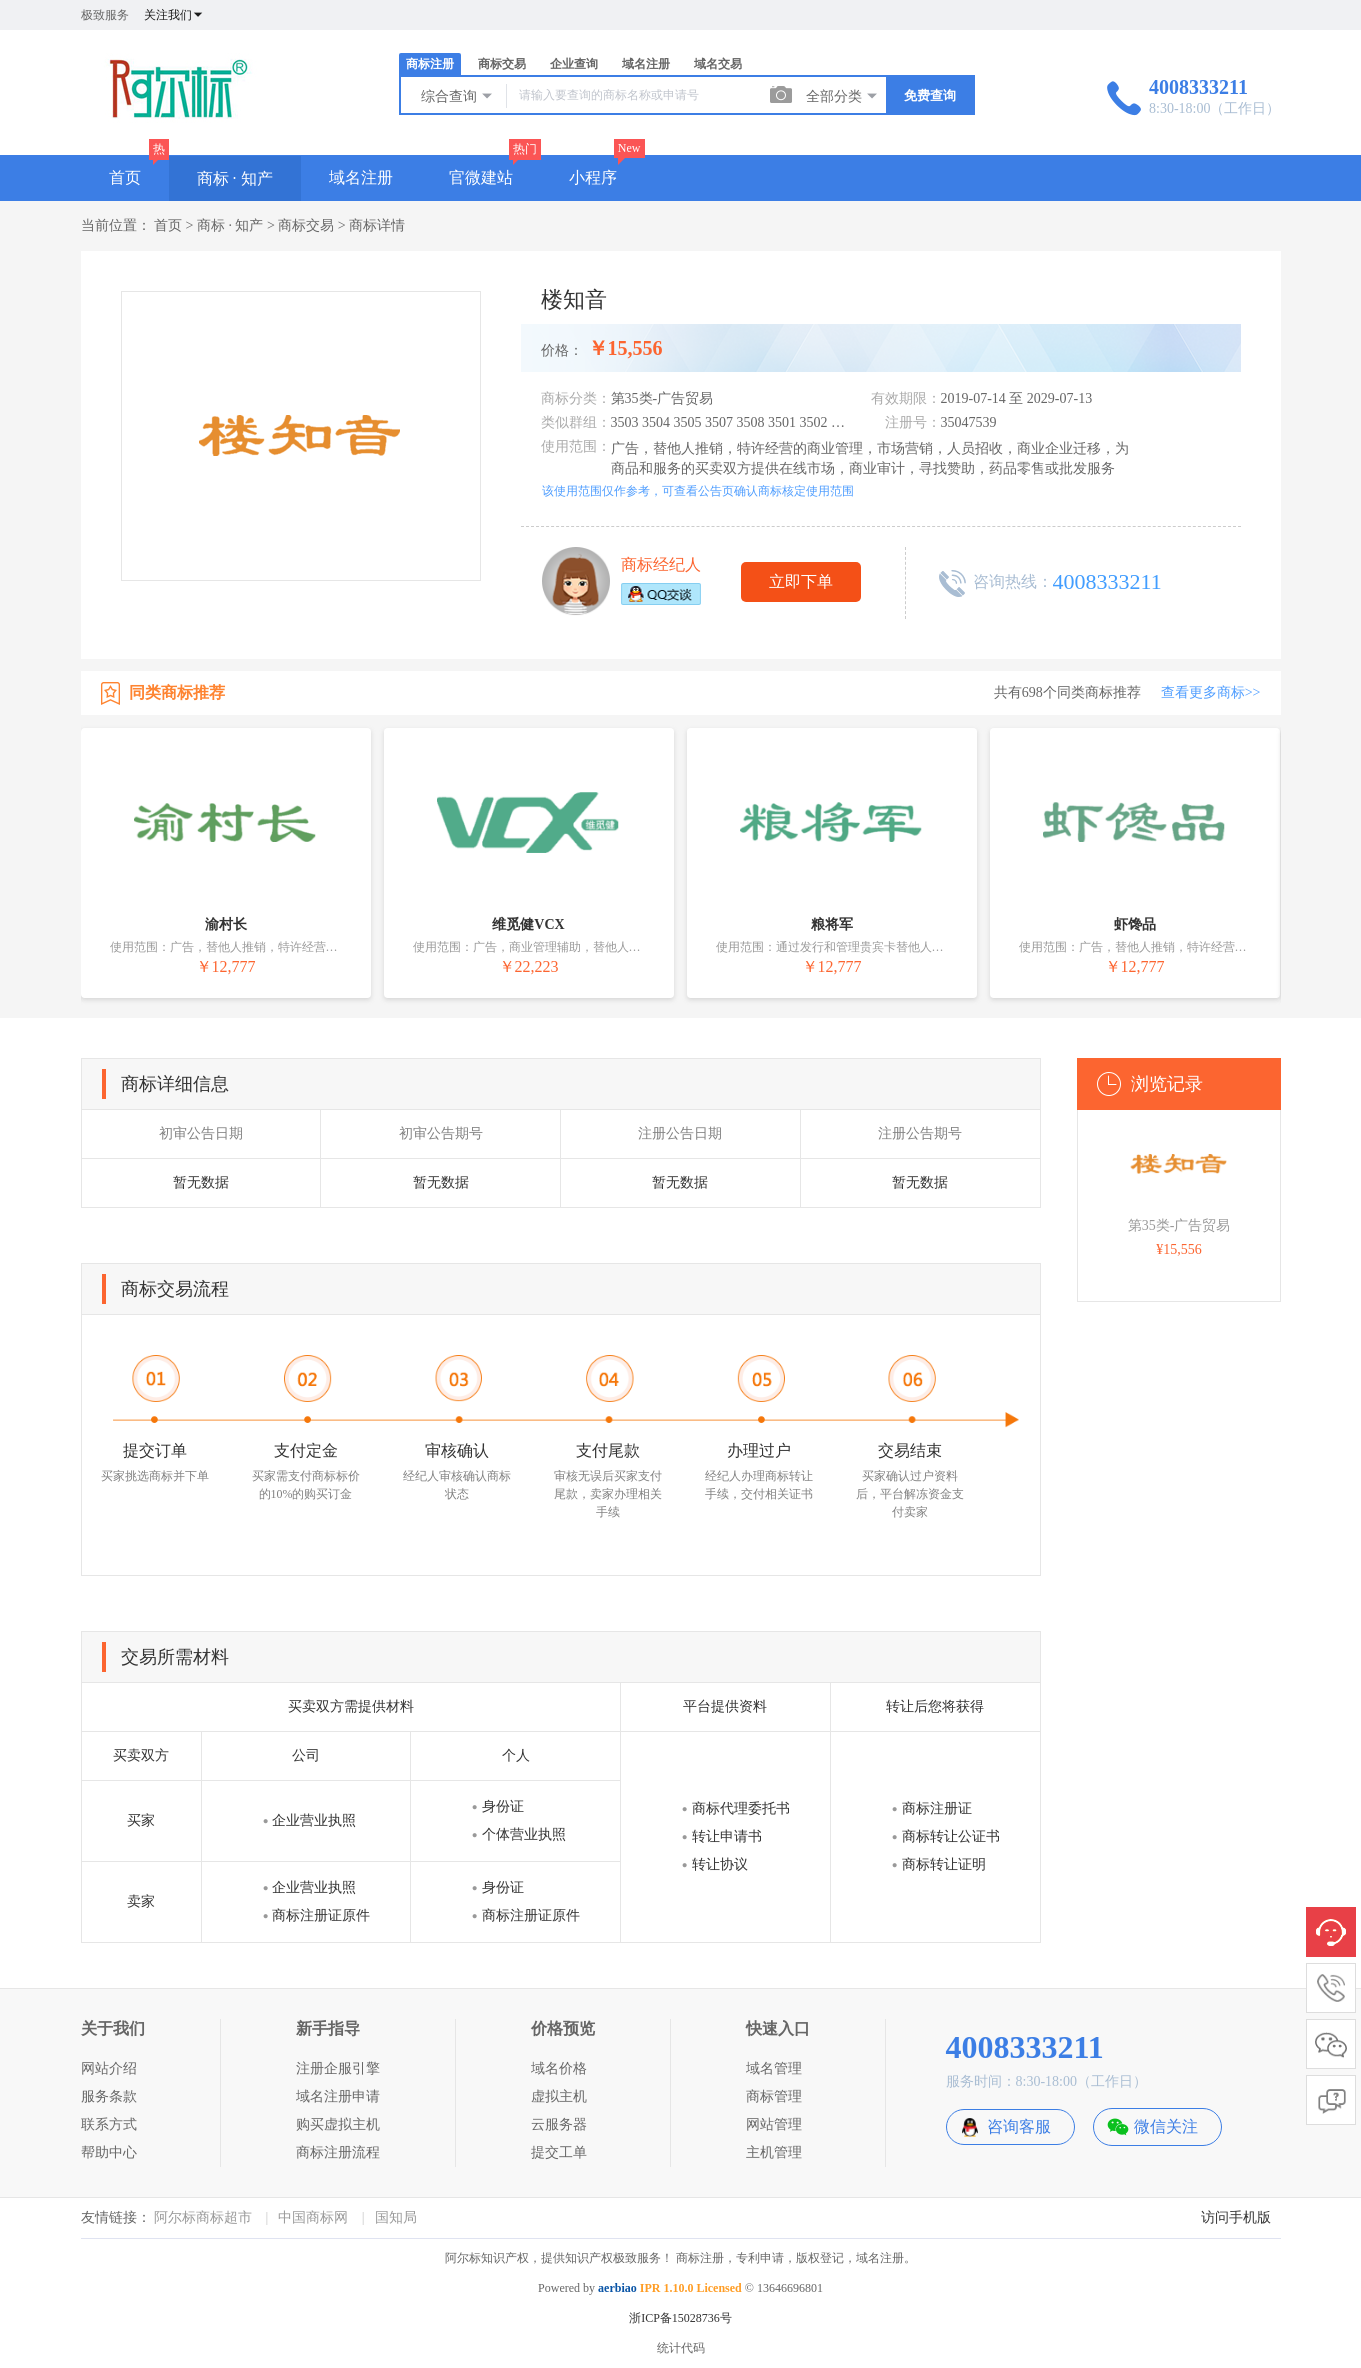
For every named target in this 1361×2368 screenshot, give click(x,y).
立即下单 (801, 581)
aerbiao (617, 2288)
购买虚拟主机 (338, 2124)
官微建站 (481, 177)
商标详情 (377, 225)
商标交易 (502, 64)
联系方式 (109, 2124)
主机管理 (774, 2152)
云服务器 (559, 2124)
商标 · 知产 (235, 178)
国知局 (396, 2217)
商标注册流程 (338, 2152)
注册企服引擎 (338, 2068)
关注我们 (174, 15)
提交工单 (559, 2152)
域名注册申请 (338, 2096)
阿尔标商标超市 (203, 2217)
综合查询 (458, 96)
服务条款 (109, 2096)
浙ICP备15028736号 (680, 2318)
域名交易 (718, 64)
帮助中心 (109, 2152)
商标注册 (430, 64)
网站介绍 (109, 2068)
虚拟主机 (559, 2096)
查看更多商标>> (1211, 692)
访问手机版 (1236, 2217)
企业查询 (574, 64)
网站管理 (774, 2124)
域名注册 (646, 64)
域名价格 (559, 2068)
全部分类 (843, 96)
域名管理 (774, 2068)
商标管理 (774, 2096)
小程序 (593, 177)
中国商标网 (313, 2217)
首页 (125, 177)
